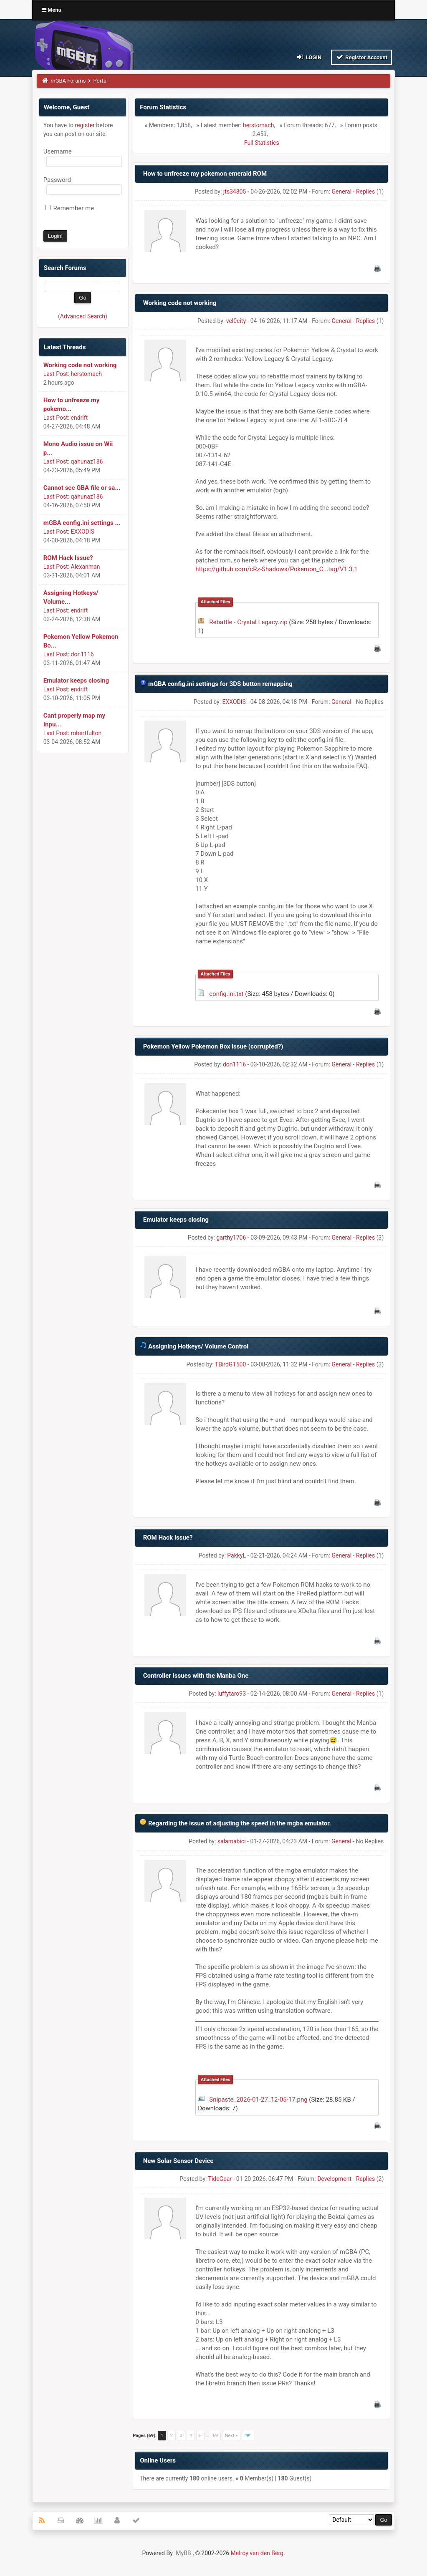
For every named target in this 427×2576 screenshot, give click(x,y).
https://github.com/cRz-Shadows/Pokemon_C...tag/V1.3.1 (276, 569)
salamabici (231, 1841)
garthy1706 (231, 1237)
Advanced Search (82, 316)
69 (215, 2435)
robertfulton (86, 733)
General (341, 191)
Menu (51, 10)
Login (308, 56)
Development (334, 2178)
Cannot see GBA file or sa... (82, 488)
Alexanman (85, 566)
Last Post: (56, 374)
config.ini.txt (226, 994)
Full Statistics (261, 142)
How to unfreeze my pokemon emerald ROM (205, 173)
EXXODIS (82, 531)
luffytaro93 (231, 1693)
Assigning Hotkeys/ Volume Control (198, 1346)
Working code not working (80, 365)
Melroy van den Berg (257, 2553)
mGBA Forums (68, 81)
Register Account (362, 56)
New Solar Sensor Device (178, 2161)
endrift (79, 417)
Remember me (69, 208)
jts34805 (234, 191)
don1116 (82, 654)
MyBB (183, 2553)
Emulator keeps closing (76, 680)
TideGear (220, 2178)
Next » (231, 2435)
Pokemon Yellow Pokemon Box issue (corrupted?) (213, 1046)
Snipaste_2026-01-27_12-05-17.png (258, 2099)
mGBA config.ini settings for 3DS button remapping (220, 684)
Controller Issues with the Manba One (196, 1675)
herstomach (86, 374)
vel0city (236, 321)
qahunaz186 (87, 461)
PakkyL (236, 1555)
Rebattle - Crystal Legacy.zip (248, 622)
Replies (365, 191)
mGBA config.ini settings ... (82, 523)
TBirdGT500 (230, 1364)
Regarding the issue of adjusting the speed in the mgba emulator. (239, 1823)
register (85, 125)
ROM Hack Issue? (68, 558)
